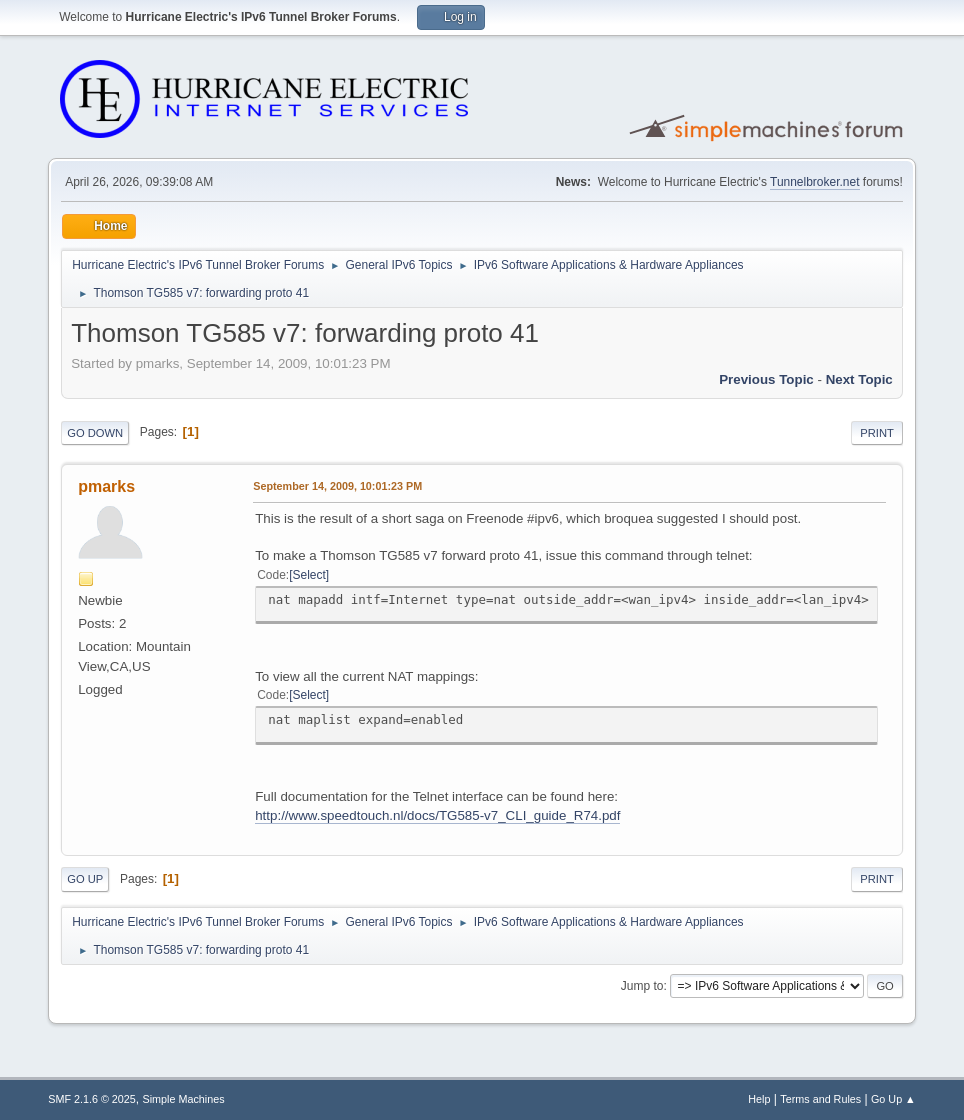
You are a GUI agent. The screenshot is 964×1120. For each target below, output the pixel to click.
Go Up (85, 879)
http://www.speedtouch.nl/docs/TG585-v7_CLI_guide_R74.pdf (437, 815)
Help (759, 1099)
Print (877, 433)
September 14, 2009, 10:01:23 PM (337, 486)
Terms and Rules (820, 1099)
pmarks (106, 486)
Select (309, 575)
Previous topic (766, 379)
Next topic (859, 379)
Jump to (642, 986)
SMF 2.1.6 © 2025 (92, 1099)
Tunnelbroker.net (815, 182)
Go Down (95, 433)
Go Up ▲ (893, 1099)
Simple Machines (184, 1099)
